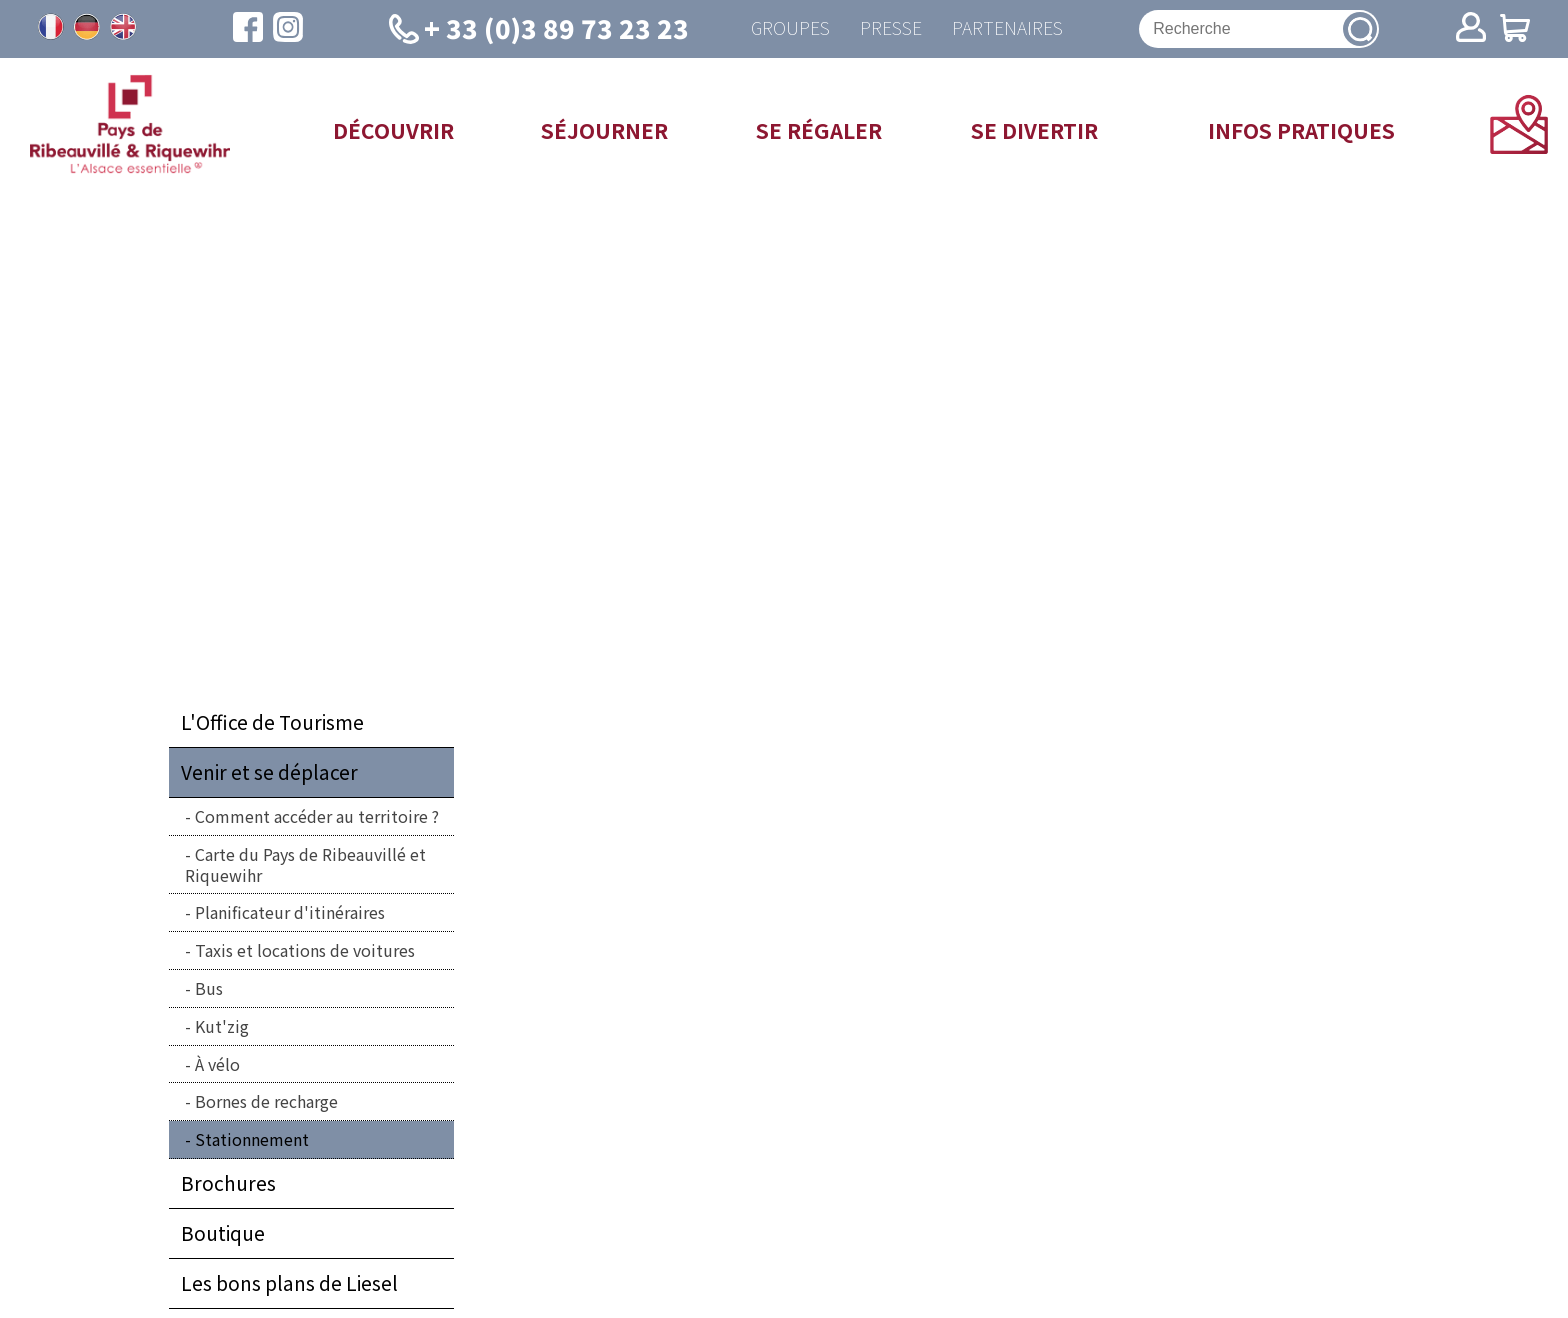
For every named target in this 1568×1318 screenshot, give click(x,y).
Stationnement (252, 1139)
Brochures (228, 1183)
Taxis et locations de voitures (305, 950)
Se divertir (1034, 130)
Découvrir (393, 130)
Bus (209, 988)
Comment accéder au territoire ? (317, 816)
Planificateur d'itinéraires (290, 912)
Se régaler (819, 130)
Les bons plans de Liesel (289, 1283)
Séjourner (604, 130)
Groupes (790, 28)
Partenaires (1007, 28)
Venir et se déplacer (269, 772)
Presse (891, 28)
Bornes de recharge (266, 1101)
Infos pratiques (1301, 130)
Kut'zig (222, 1026)
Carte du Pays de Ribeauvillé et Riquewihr (305, 864)
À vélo (217, 1064)
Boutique (223, 1233)
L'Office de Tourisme (272, 722)
